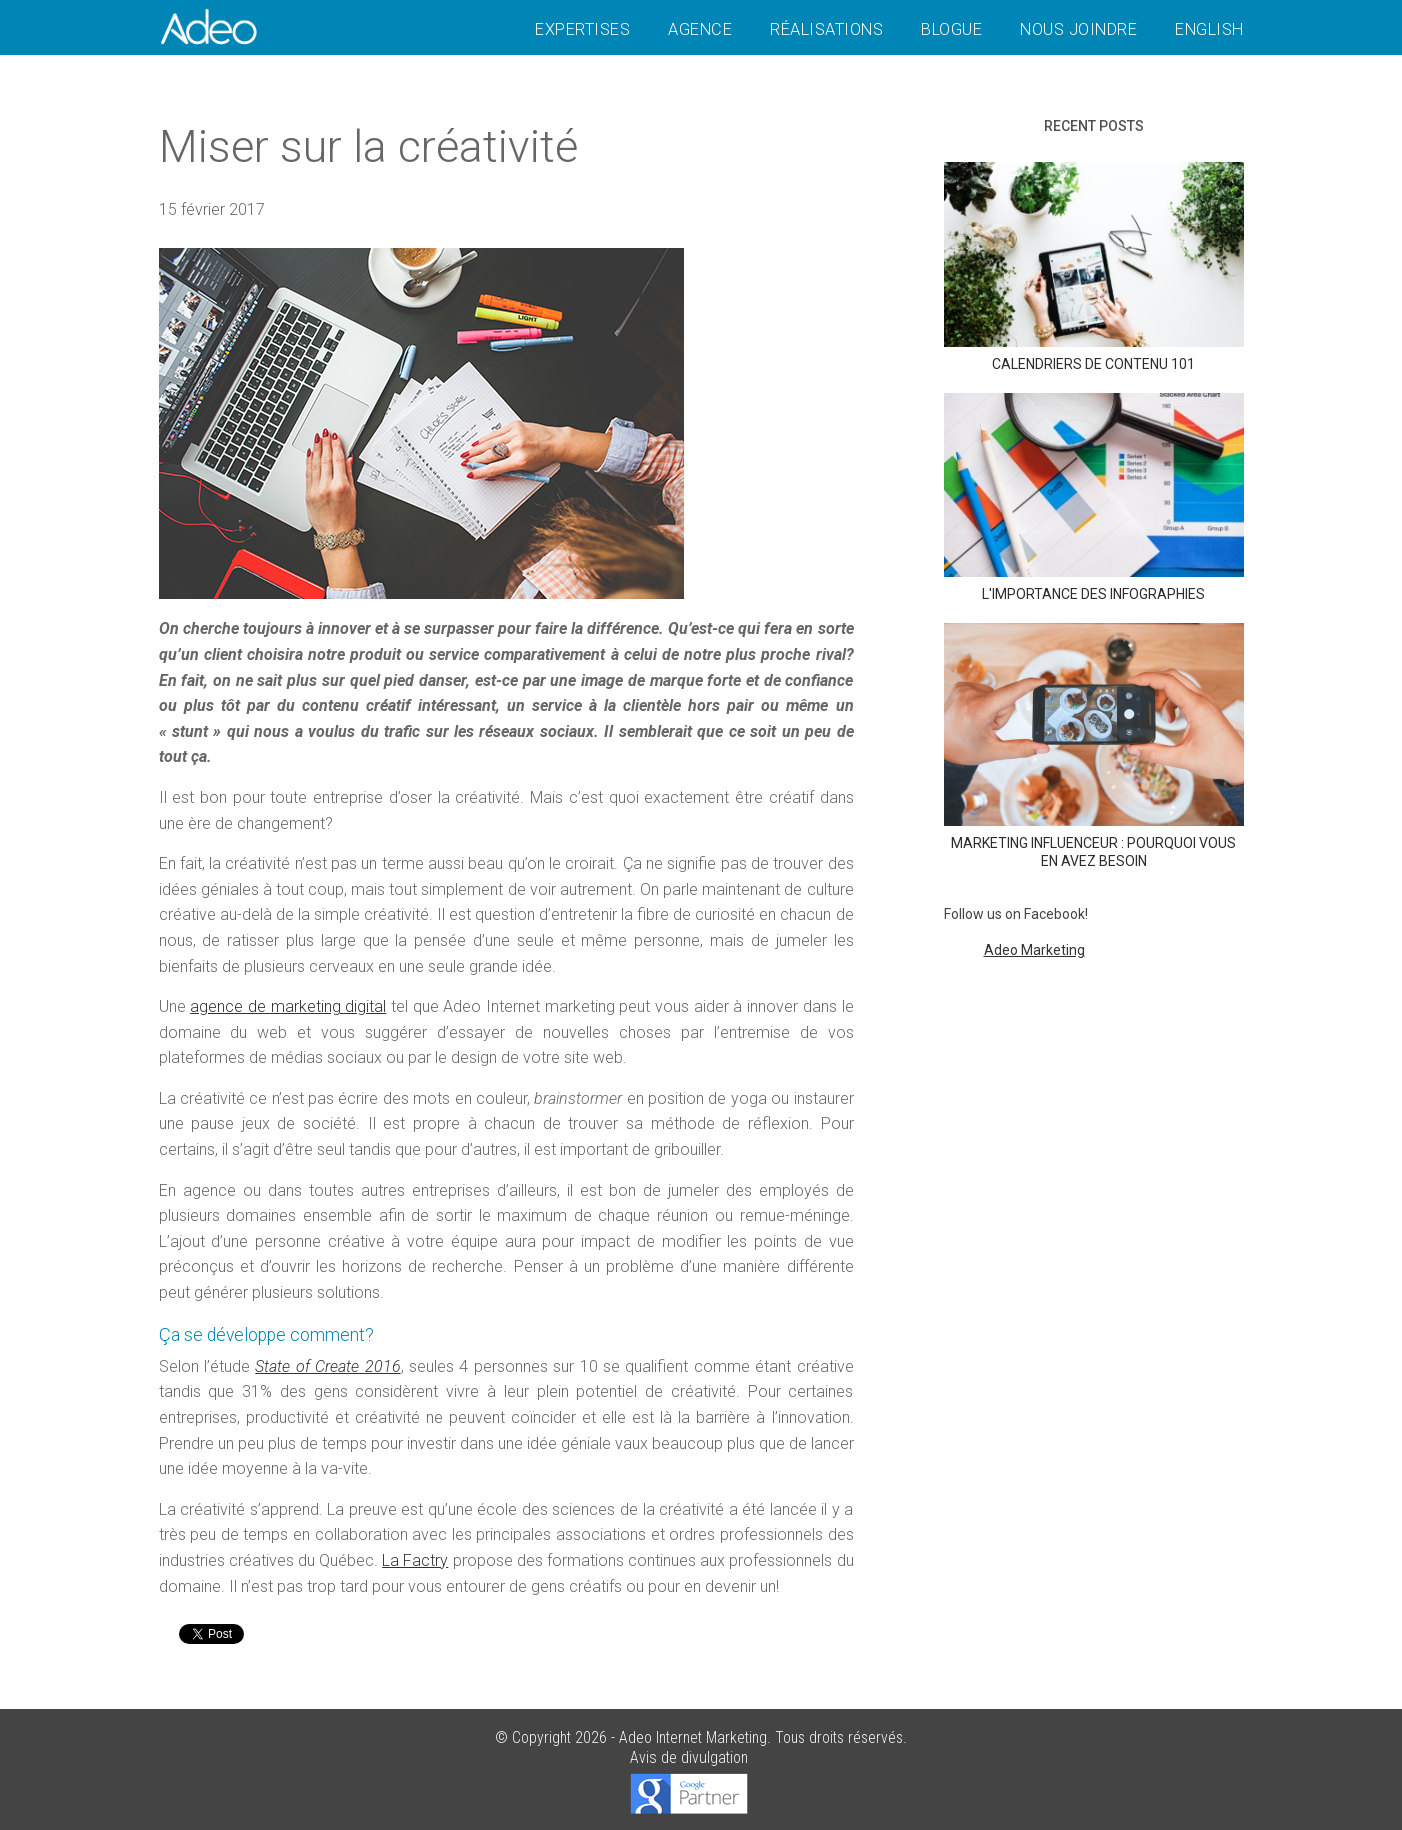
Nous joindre (1078, 29)
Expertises (582, 29)
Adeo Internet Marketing (693, 1737)
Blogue (951, 29)
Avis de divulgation (689, 1757)
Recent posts (1094, 126)
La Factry (415, 1560)
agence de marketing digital (288, 1006)
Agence (700, 29)
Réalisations (826, 29)
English (1209, 29)
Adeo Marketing (1034, 950)
